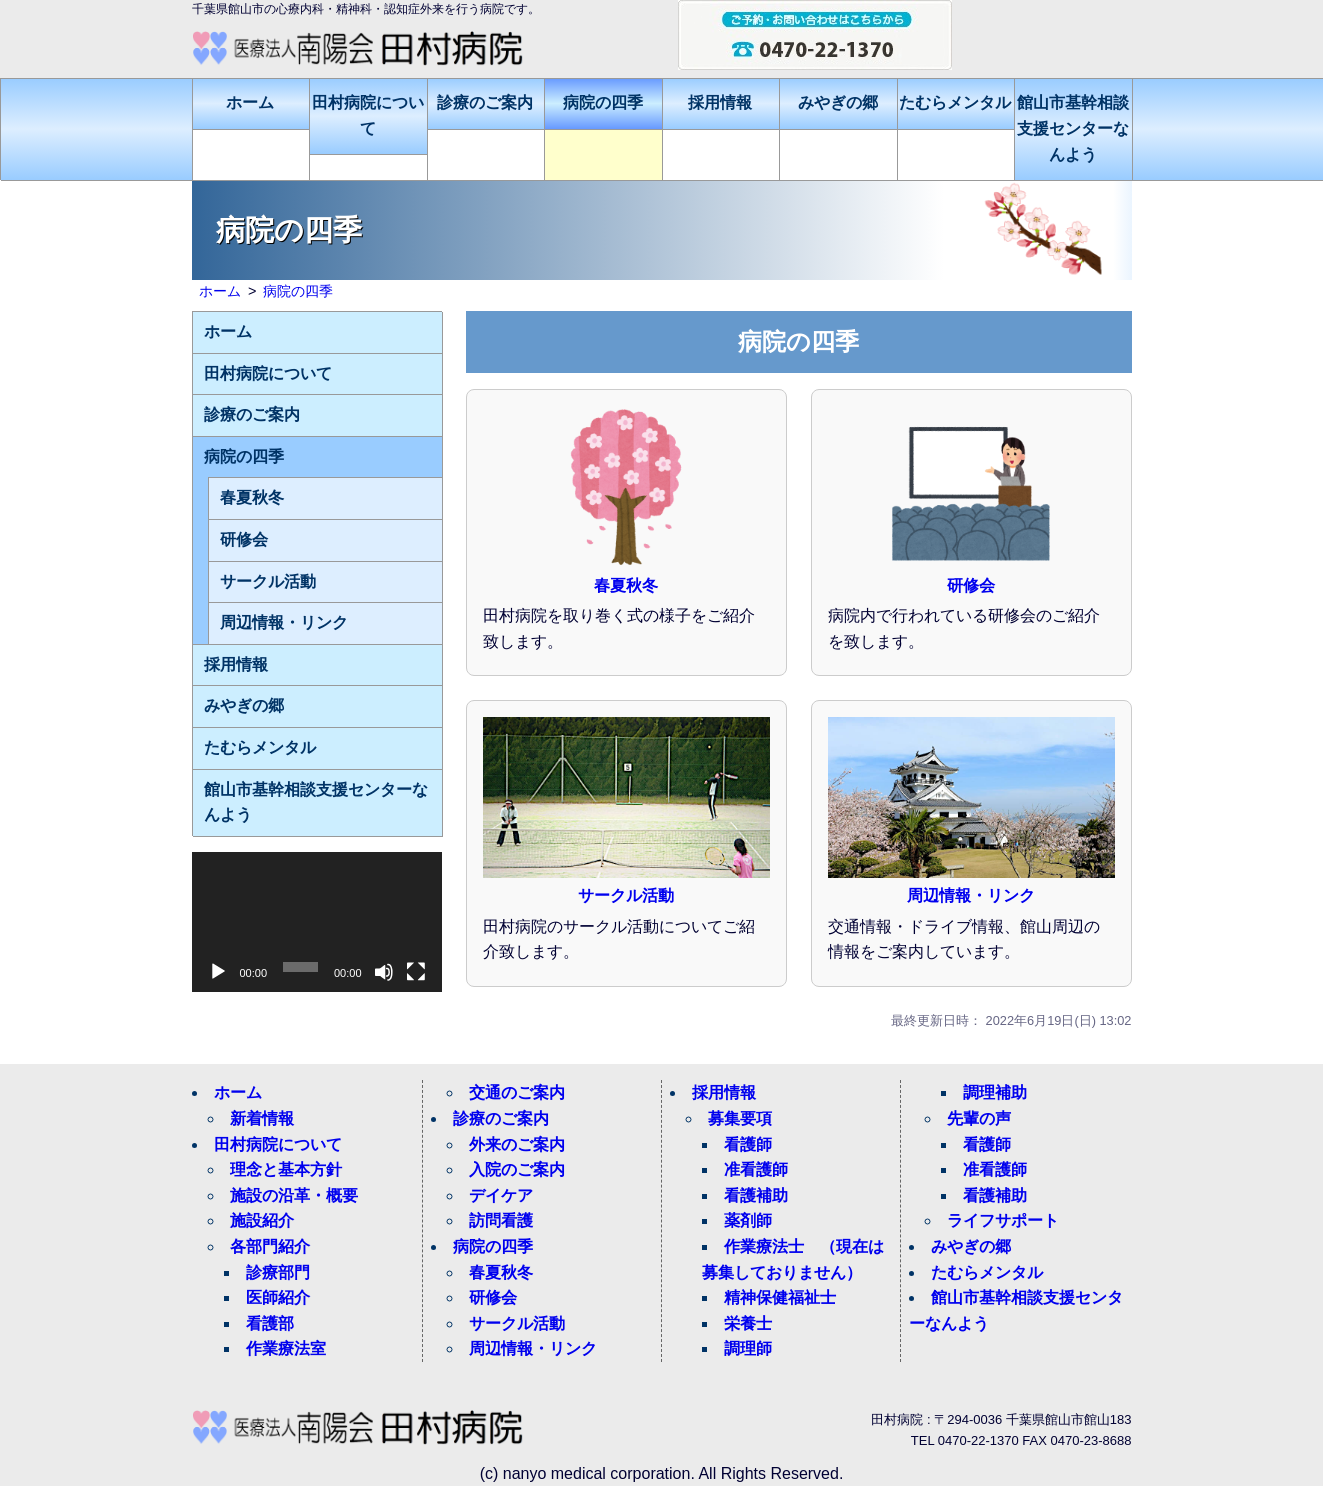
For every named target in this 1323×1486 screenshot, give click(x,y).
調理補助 (995, 1092)
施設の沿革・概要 (294, 1195)
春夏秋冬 (626, 585)
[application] (317, 922)
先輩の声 (979, 1118)
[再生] (218, 972)
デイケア (501, 1195)
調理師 (748, 1348)
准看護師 (756, 1169)
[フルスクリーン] (416, 972)
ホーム (250, 102)
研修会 (971, 585)
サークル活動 (626, 895)
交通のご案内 (517, 1092)
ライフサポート (1003, 1220)
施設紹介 (262, 1220)
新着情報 (262, 1118)
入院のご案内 (517, 1169)
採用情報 (720, 102)
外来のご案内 (517, 1144)
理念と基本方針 (286, 1169)
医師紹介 (278, 1297)
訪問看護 (501, 1220)
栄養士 (748, 1323)
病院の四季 (603, 102)
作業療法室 (286, 1348)
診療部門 (278, 1272)
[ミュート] (384, 972)
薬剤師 (748, 1220)
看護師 (748, 1144)
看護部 (270, 1323)
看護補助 (756, 1195)
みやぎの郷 (838, 102)
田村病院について (368, 115)
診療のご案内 (485, 102)
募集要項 (740, 1118)
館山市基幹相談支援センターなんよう (1073, 128)
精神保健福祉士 (780, 1297)
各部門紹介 (270, 1246)
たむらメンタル (955, 102)
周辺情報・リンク (971, 895)
